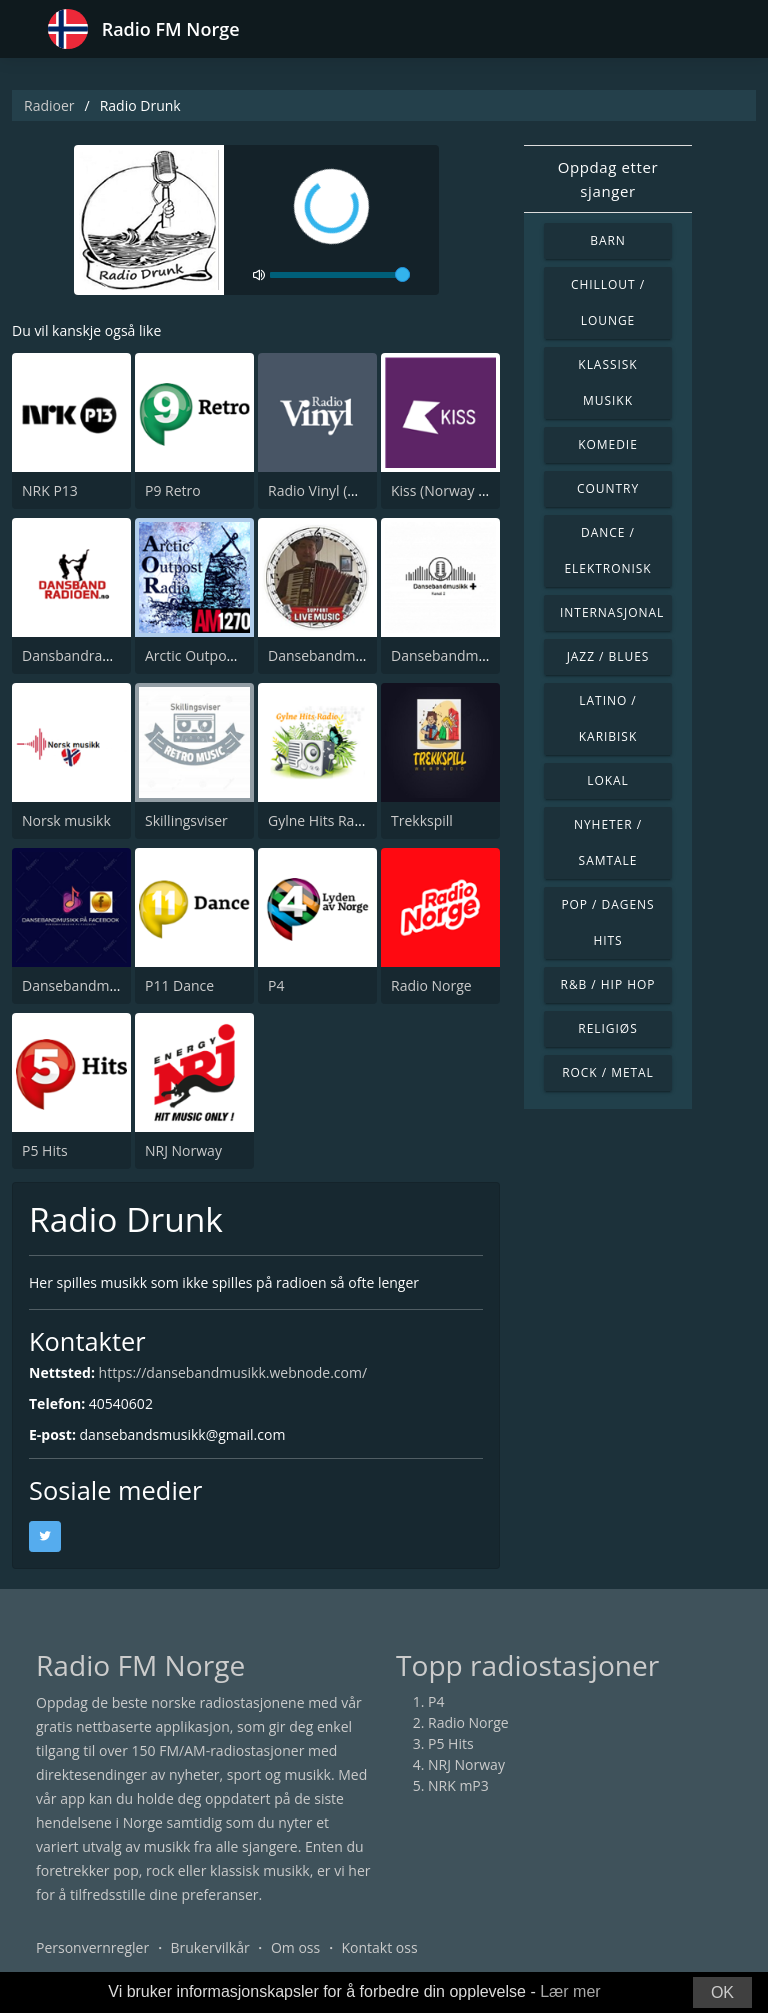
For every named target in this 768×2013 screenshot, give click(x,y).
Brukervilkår (209, 1947)
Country (608, 488)
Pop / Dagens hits (607, 922)
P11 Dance (179, 985)
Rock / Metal (608, 1072)
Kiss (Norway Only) (451, 490)
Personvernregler (92, 1947)
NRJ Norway (183, 1150)
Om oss (295, 1947)
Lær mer (570, 1991)
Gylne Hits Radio (321, 820)
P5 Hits (45, 1150)
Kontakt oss (379, 1947)
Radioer (49, 105)
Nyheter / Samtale (608, 842)
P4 (276, 985)
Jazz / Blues (608, 656)
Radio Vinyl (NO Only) (337, 490)
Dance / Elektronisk (607, 550)
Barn (608, 240)
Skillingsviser (186, 820)
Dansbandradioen (80, 655)
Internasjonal (612, 612)
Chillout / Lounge (608, 302)
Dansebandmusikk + (457, 655)
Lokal (608, 780)
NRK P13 (50, 490)
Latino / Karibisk (608, 718)
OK (722, 1992)
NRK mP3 (458, 1785)
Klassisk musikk (607, 382)
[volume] (340, 275)
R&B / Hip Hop (608, 984)
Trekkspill (422, 820)
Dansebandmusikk (328, 655)
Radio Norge (431, 985)
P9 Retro (173, 490)
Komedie (608, 444)
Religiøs (607, 1028)
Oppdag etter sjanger (608, 179)
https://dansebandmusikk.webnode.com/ (233, 1372)
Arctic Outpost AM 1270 (222, 655)
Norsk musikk (66, 820)
